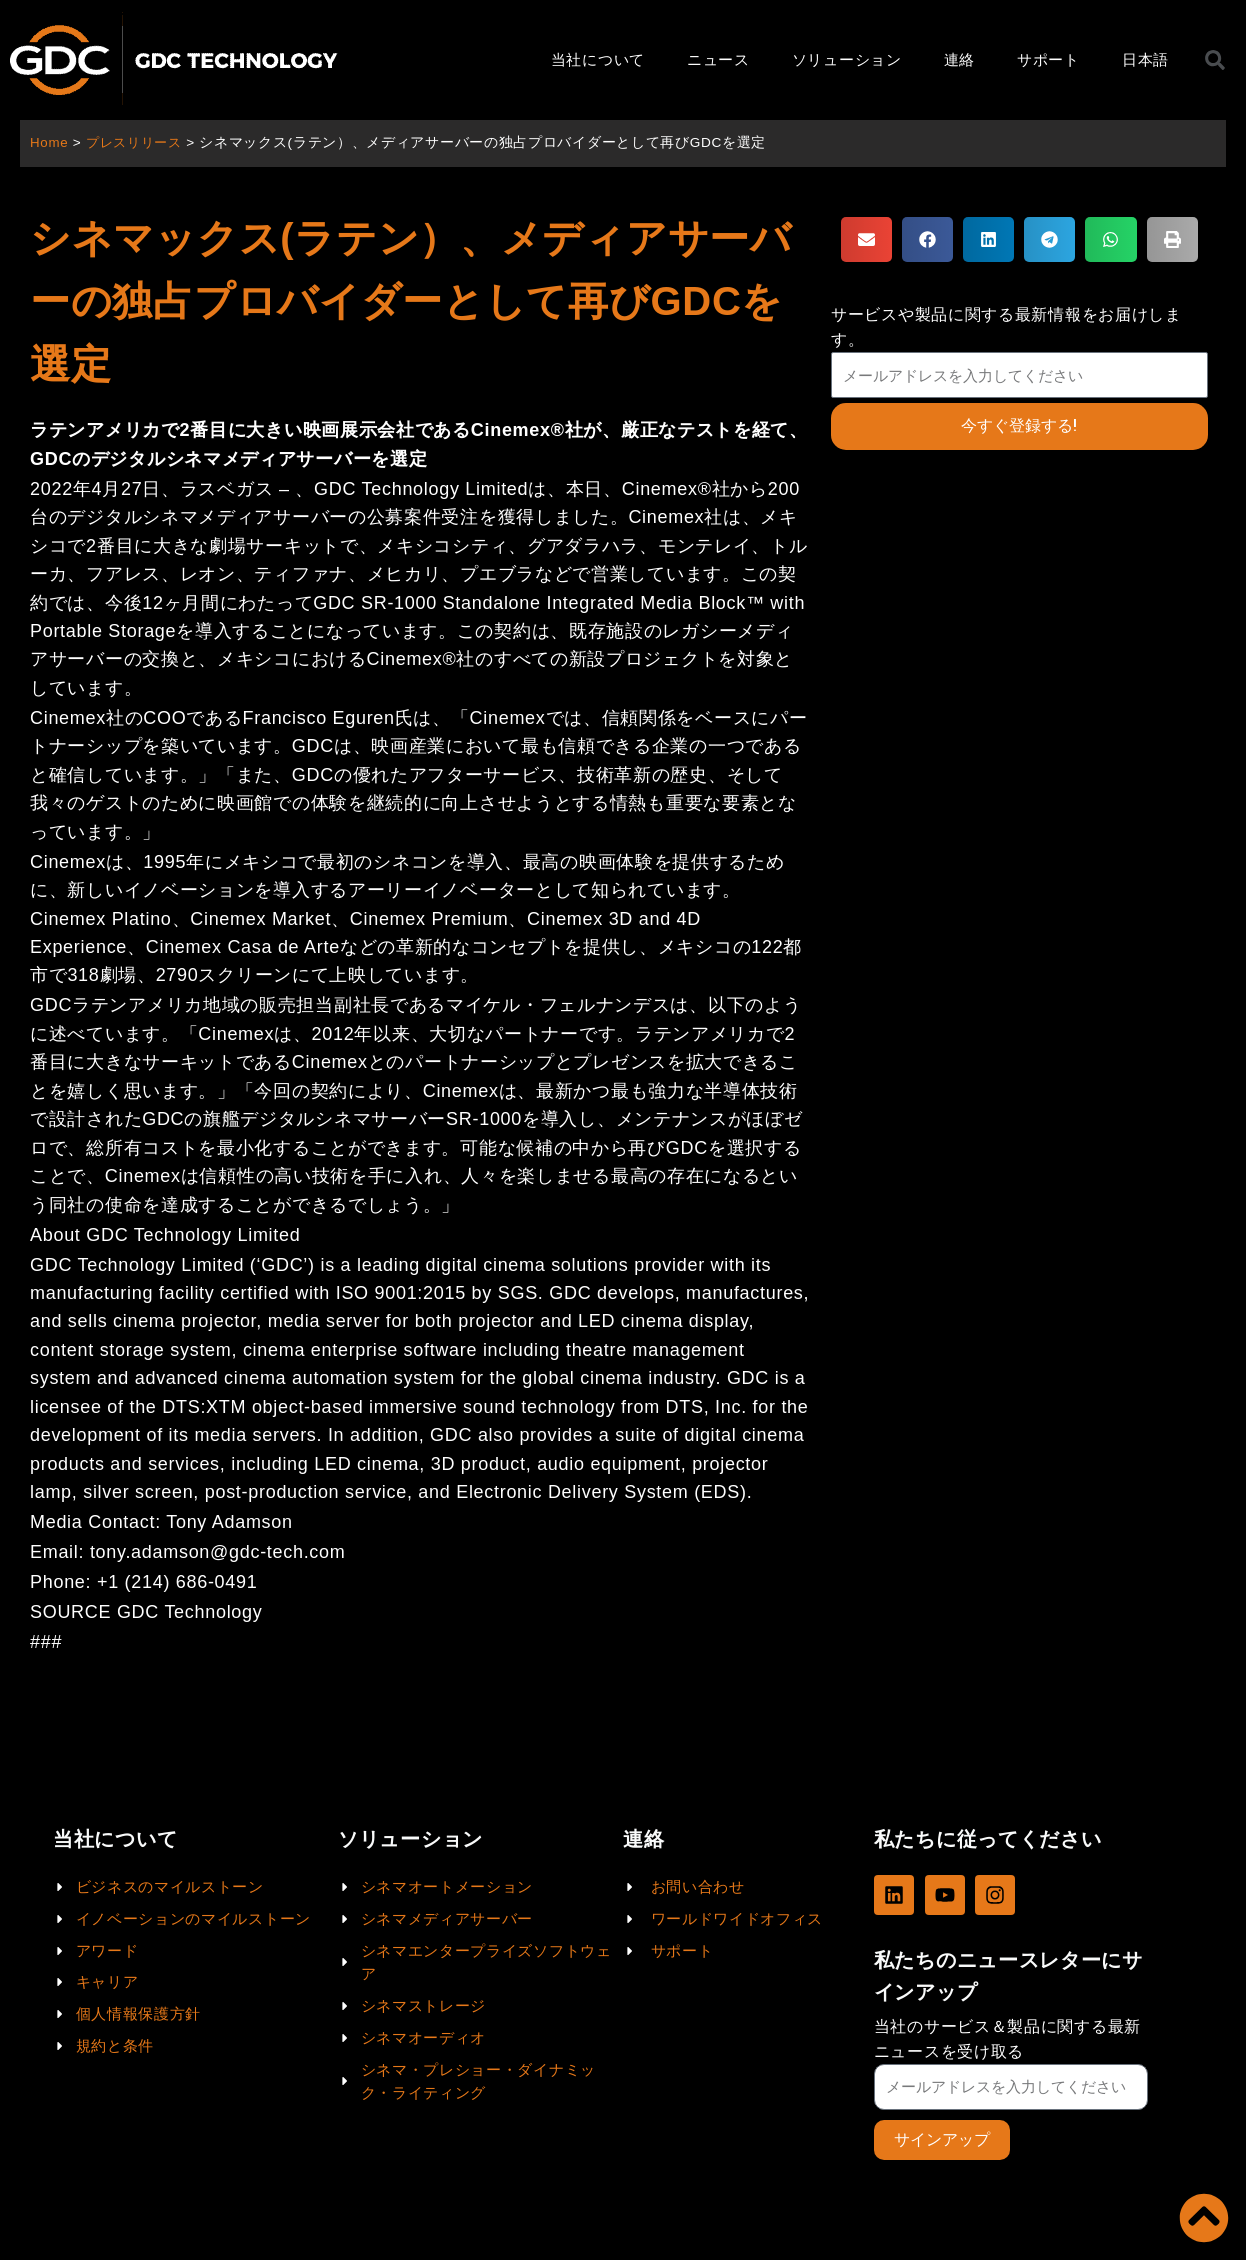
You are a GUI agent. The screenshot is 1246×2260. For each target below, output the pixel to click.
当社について (598, 59)
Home (49, 142)
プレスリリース (138, 142)
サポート (1048, 59)
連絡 (959, 59)
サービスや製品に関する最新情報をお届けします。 (1006, 327)
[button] (866, 239)
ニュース (718, 59)
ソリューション (847, 59)
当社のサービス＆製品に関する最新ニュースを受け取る (1007, 2038)
